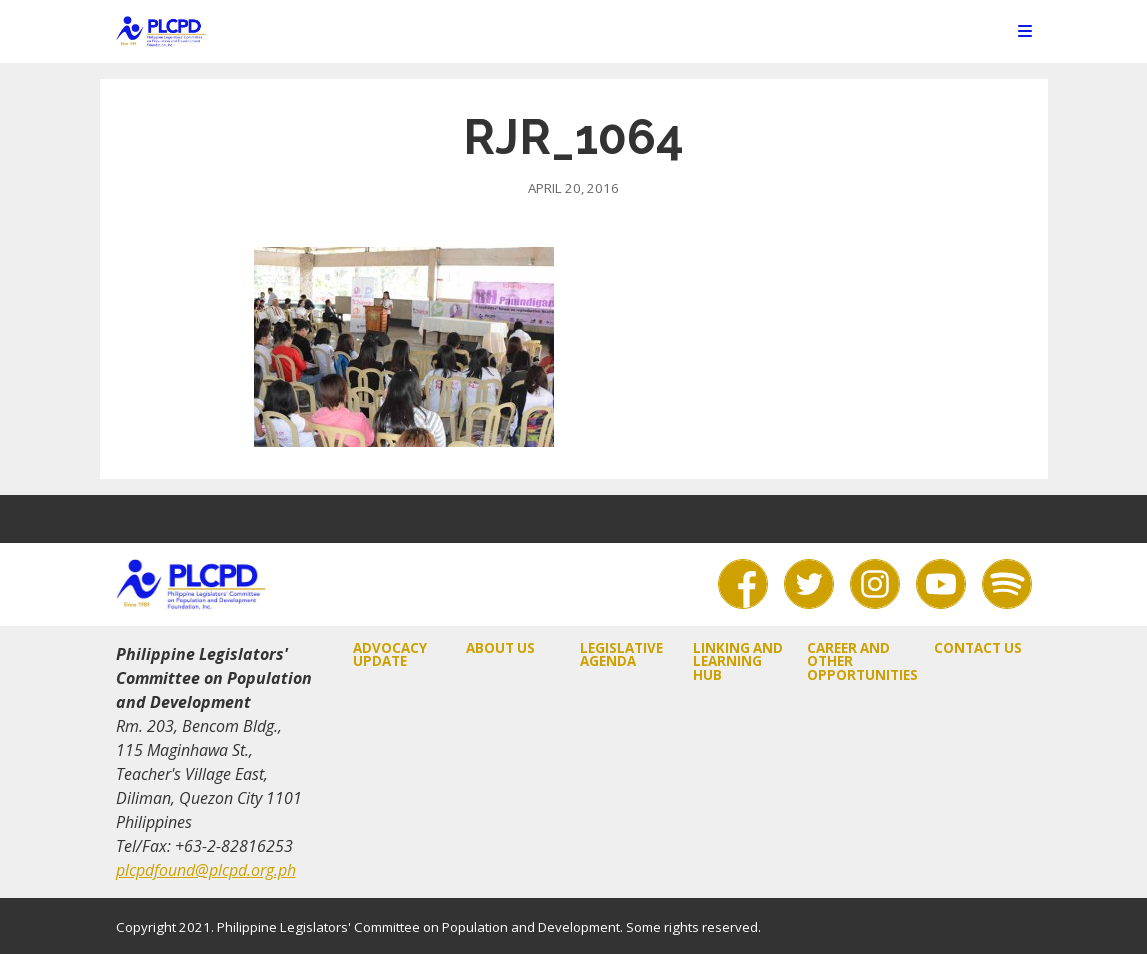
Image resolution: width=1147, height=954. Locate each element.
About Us (500, 648)
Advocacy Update (390, 654)
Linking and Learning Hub (738, 661)
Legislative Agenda (621, 654)
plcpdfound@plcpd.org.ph (206, 870)
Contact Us (978, 648)
